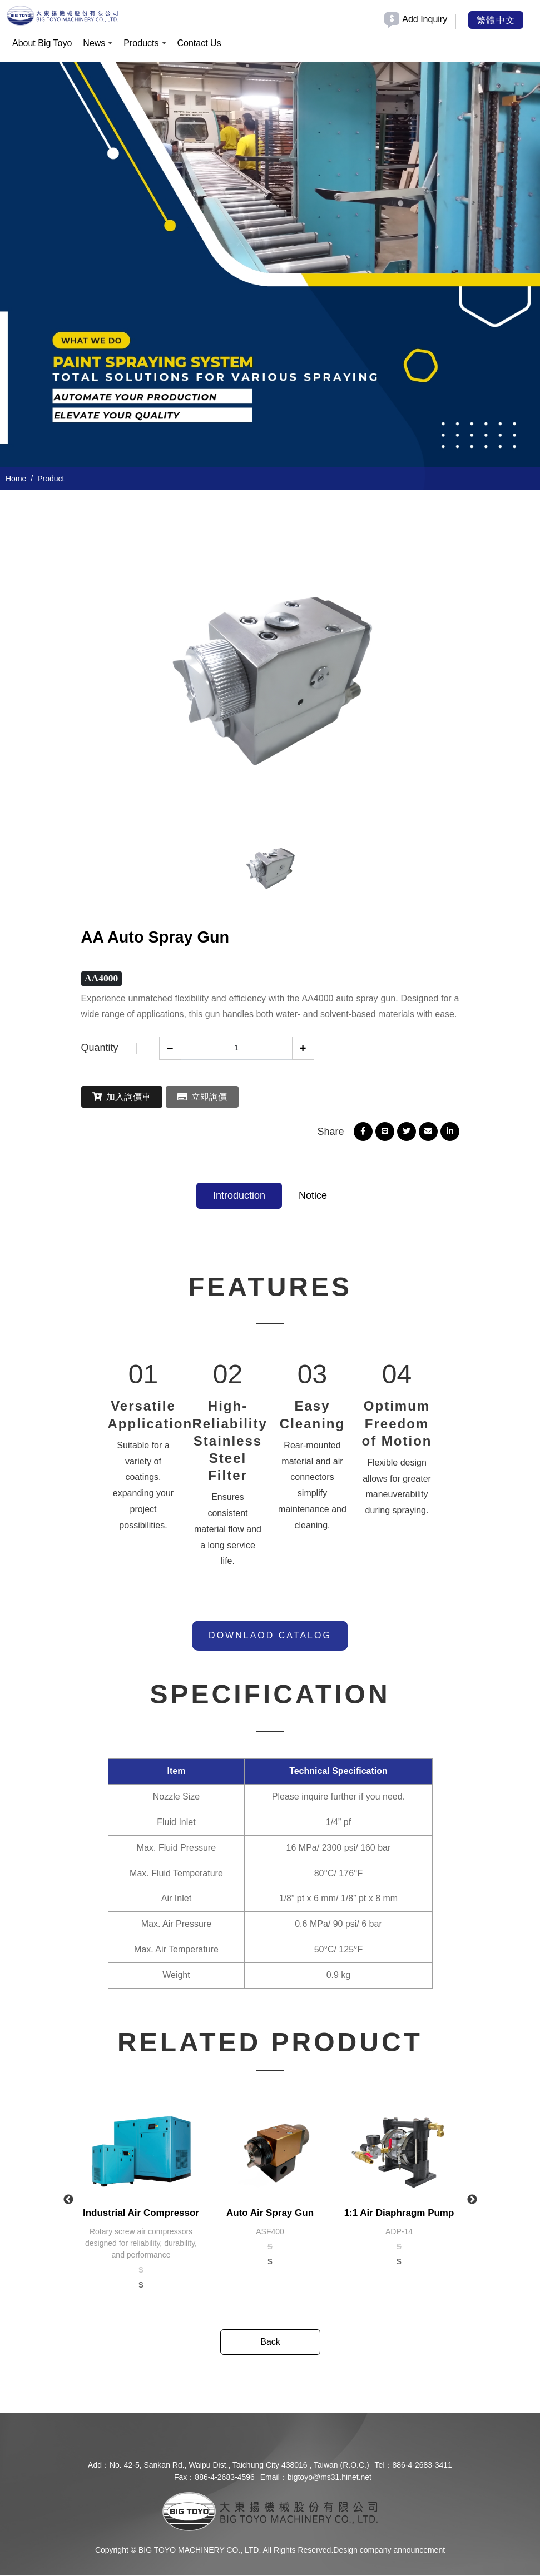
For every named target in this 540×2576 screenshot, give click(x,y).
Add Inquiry (424, 19)
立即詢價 (210, 1097)
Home (16, 478)
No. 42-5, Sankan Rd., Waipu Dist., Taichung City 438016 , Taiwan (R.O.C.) (239, 2465)
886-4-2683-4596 (224, 2477)
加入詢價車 (124, 1097)
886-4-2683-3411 (422, 2465)
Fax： (184, 2477)
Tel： (384, 2465)
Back (270, 2342)
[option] (270, 265)
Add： (99, 2465)
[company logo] (270, 2511)
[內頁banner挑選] (270, 265)
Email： (274, 2477)
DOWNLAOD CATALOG (270, 1635)
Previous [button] (68, 2200)
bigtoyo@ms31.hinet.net (329, 2477)
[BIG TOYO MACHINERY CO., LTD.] (62, 14)
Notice (313, 1196)
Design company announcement (389, 2550)
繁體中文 (496, 19)
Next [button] (472, 2200)
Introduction (239, 1196)
